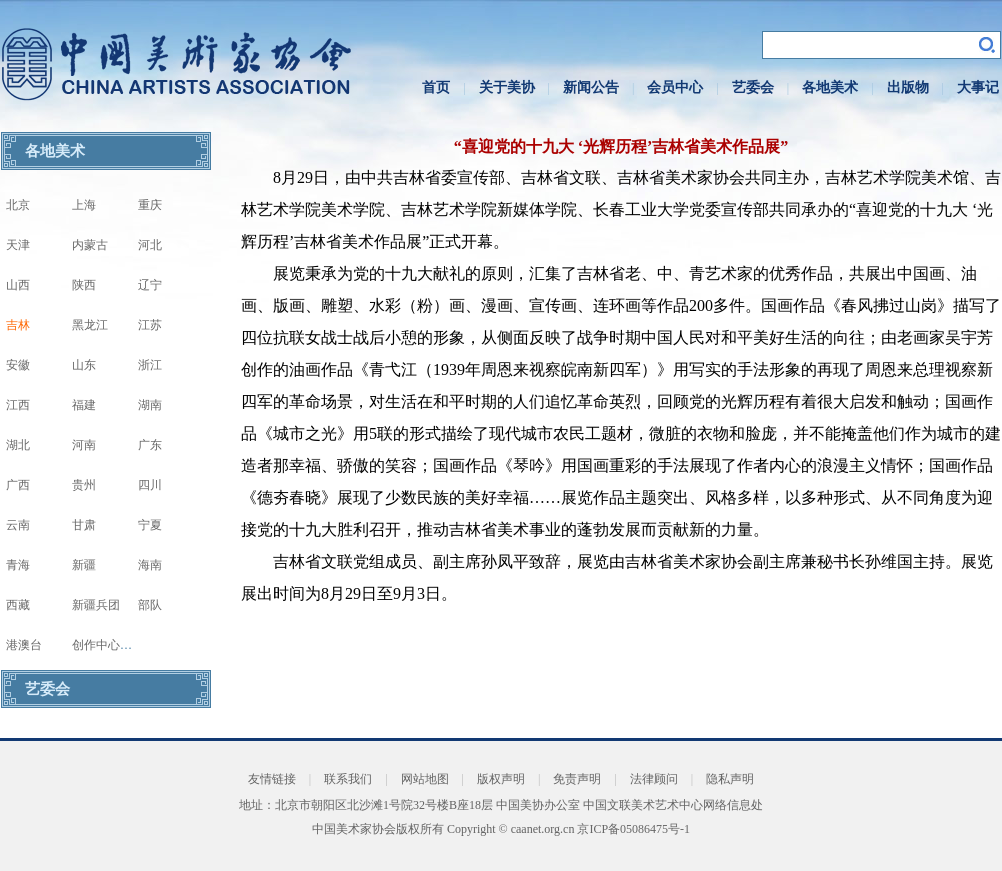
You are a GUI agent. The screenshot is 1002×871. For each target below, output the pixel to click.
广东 (150, 445)
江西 (18, 405)
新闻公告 (591, 87)
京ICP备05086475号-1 (633, 829)
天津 (18, 245)
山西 (18, 285)
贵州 (84, 485)
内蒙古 (90, 245)
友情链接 (272, 779)
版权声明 (501, 779)
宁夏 (150, 525)
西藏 (18, 605)
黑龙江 (90, 325)
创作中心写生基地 (120, 645)
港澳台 (24, 645)
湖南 (150, 405)
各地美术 (830, 87)
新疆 (84, 565)
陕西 (84, 285)
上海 (84, 205)
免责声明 (577, 779)
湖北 (18, 445)
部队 (150, 605)
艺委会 (753, 87)
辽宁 (150, 285)
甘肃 (84, 525)
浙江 (150, 365)
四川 (150, 485)
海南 (150, 565)
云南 (18, 525)
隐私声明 (730, 779)
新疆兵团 (96, 605)
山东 (84, 365)
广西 (18, 485)
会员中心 (675, 87)
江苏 (150, 325)
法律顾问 (654, 779)
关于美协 (507, 87)
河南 (84, 445)
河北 (150, 245)
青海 (18, 565)
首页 (436, 87)
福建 (84, 405)
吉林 (18, 325)
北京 (18, 205)
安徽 (18, 365)
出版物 (908, 87)
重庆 (150, 205)
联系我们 (348, 779)
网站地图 (425, 779)
